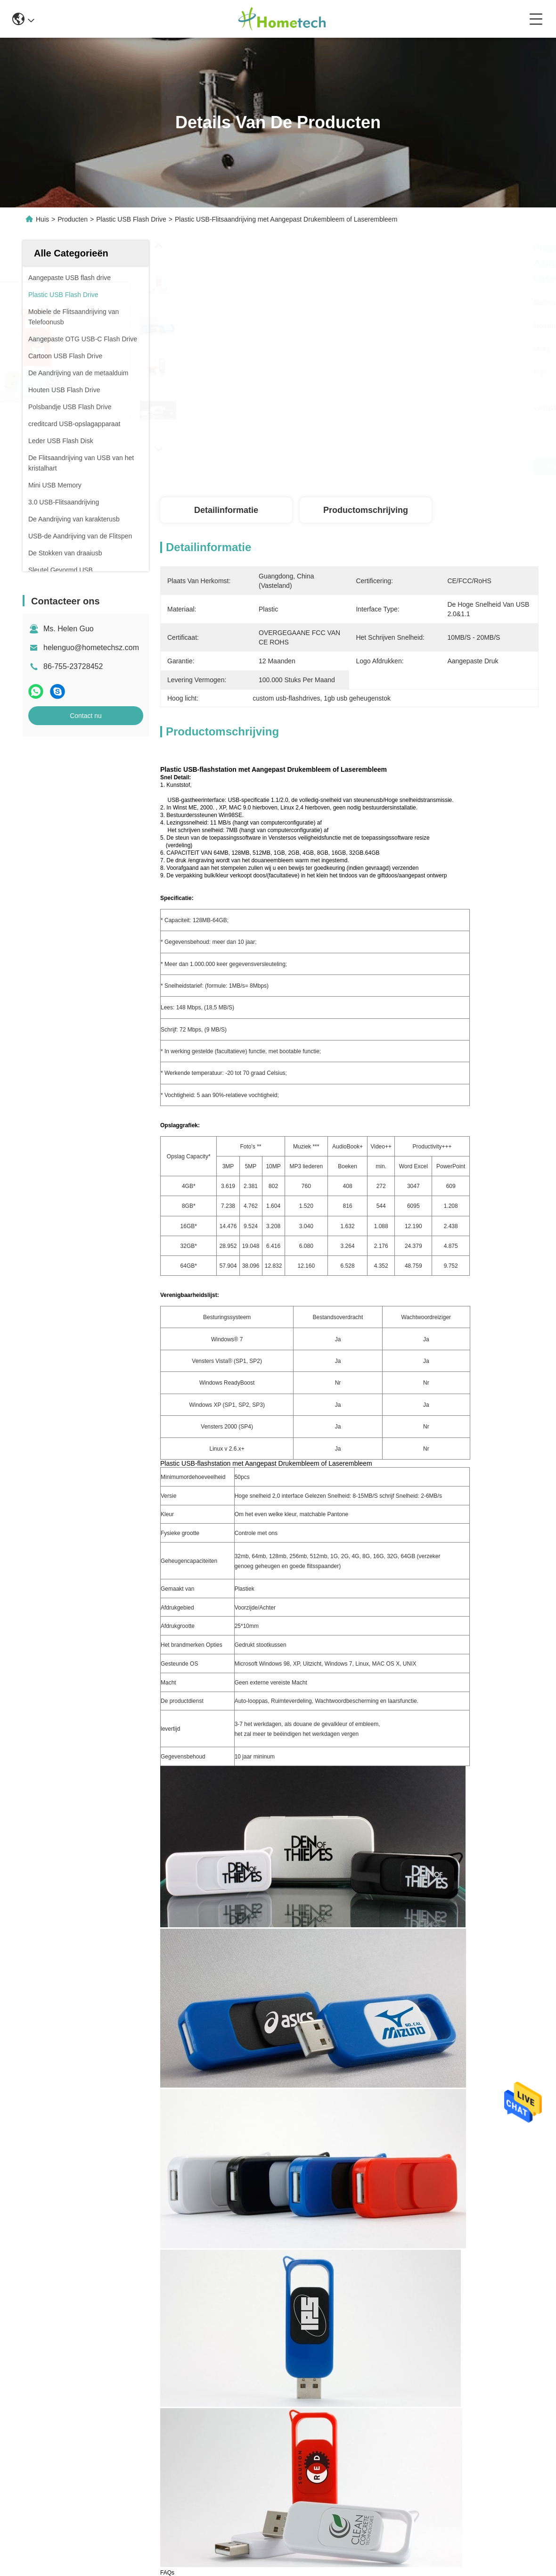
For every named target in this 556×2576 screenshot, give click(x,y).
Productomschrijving (365, 510)
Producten (72, 219)
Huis (42, 219)
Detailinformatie (226, 510)
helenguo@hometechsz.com (91, 648)
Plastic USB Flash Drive (131, 219)
